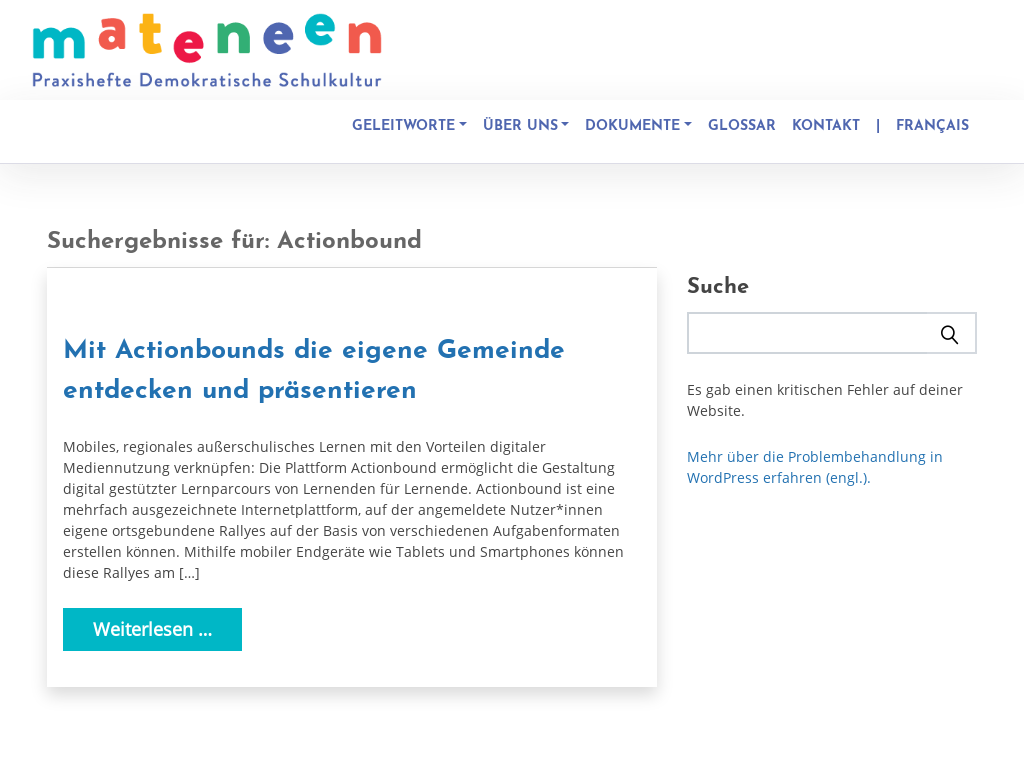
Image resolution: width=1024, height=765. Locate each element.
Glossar (742, 126)
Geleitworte (403, 126)
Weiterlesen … (152, 629)
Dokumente (632, 126)
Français (932, 126)
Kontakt (826, 126)
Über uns (520, 126)
